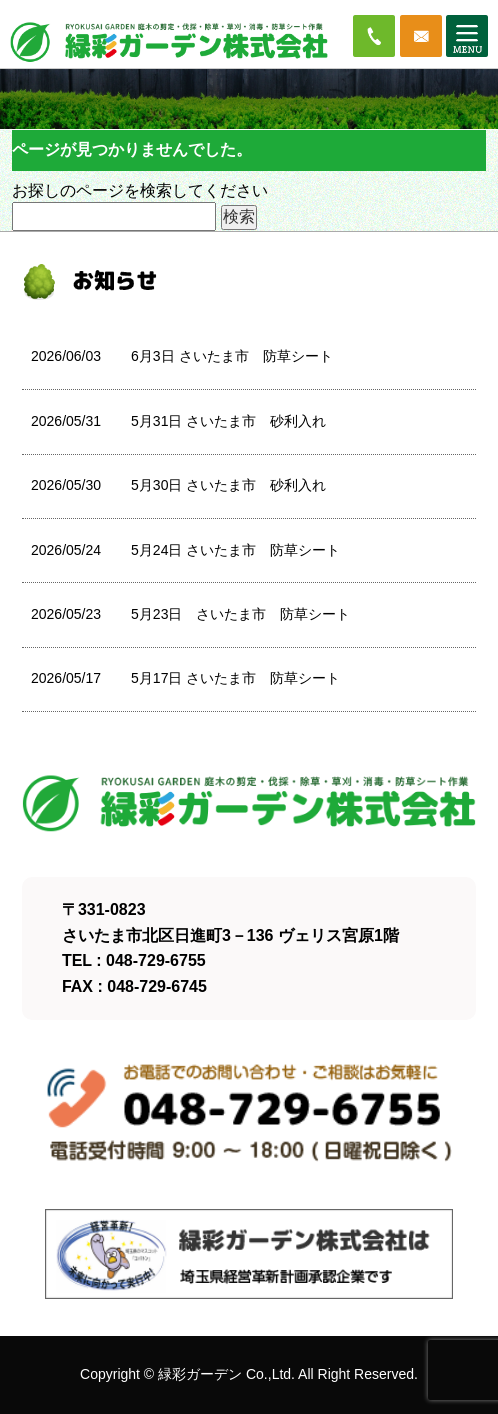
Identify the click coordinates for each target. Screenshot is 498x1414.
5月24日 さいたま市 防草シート (235, 550)
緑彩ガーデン (200, 1374)
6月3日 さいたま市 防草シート (231, 356)
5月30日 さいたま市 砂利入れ (228, 485)
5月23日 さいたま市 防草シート (240, 614)
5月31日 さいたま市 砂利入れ (228, 421)
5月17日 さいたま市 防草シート (235, 678)
